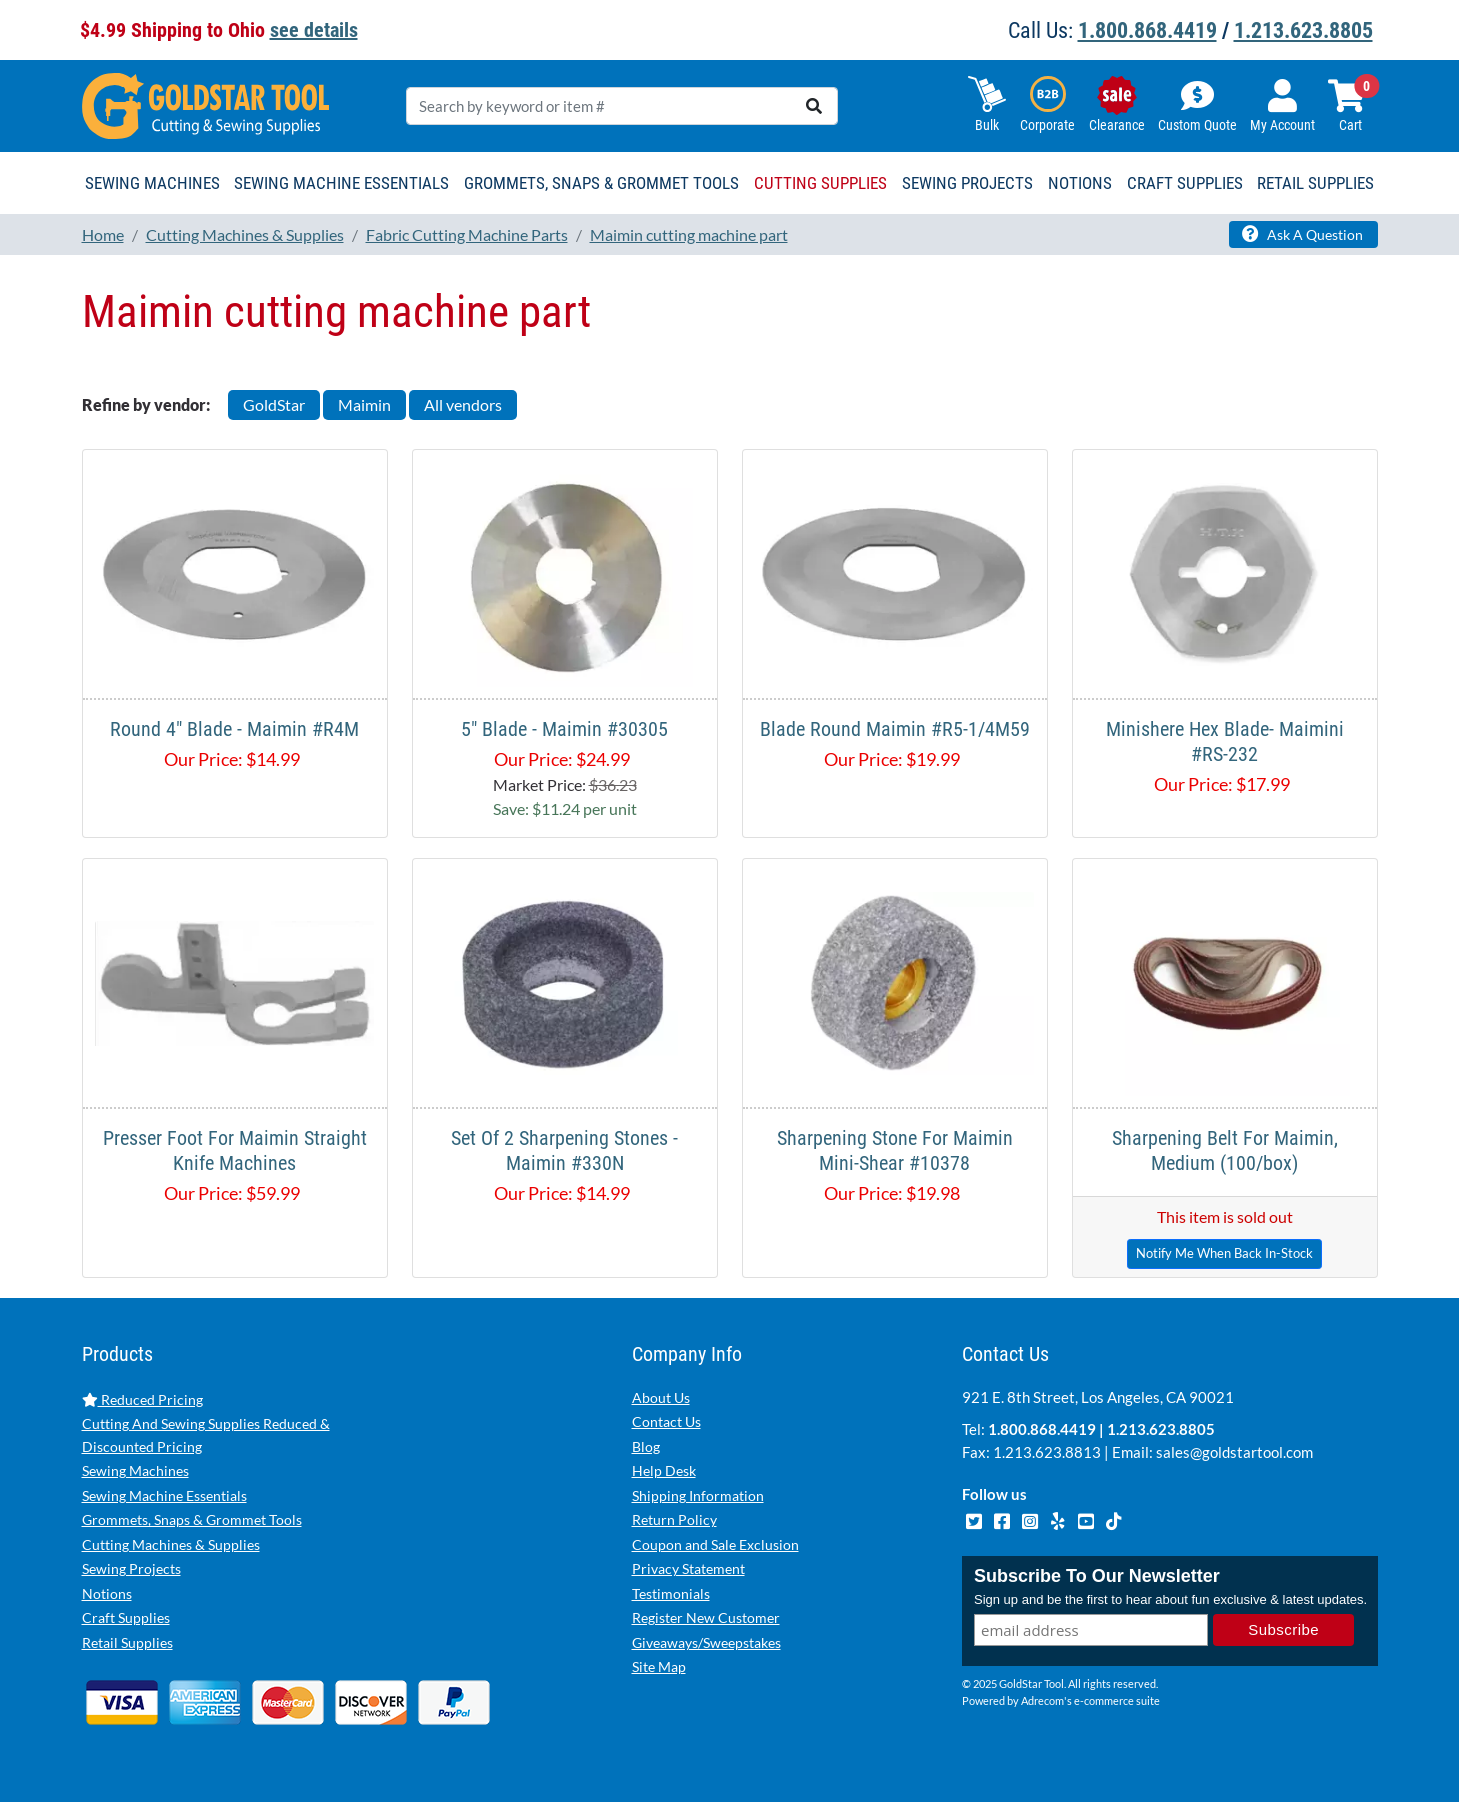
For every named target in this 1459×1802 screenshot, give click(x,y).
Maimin (364, 404)
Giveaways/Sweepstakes (706, 1642)
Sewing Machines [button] (152, 183)
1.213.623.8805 (1303, 30)
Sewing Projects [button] (967, 183)
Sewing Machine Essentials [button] (341, 183)
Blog (646, 1446)
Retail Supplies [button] (1315, 183)
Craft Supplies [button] (1185, 183)
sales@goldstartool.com (1234, 1452)
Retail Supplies (127, 1642)
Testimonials (671, 1593)
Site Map (659, 1666)
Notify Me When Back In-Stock (1224, 1253)
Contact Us (666, 1421)
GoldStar (274, 404)
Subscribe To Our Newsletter (1097, 1576)
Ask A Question (1302, 234)
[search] (814, 106)
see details (314, 30)
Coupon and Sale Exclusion (715, 1544)
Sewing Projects (131, 1568)
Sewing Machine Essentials (164, 1495)
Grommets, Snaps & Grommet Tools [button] (601, 183)
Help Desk (664, 1470)
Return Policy (674, 1519)
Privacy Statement (688, 1568)
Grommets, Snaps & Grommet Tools (192, 1519)
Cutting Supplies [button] (820, 183)
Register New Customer (706, 1617)
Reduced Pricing (142, 1399)
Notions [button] (1080, 183)
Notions (107, 1593)
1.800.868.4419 (1147, 30)
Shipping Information (698, 1495)
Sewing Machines (135, 1470)
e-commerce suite (1117, 1700)
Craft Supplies (126, 1617)
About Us (661, 1397)
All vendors (463, 404)
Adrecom (1042, 1700)
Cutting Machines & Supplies (171, 1544)
